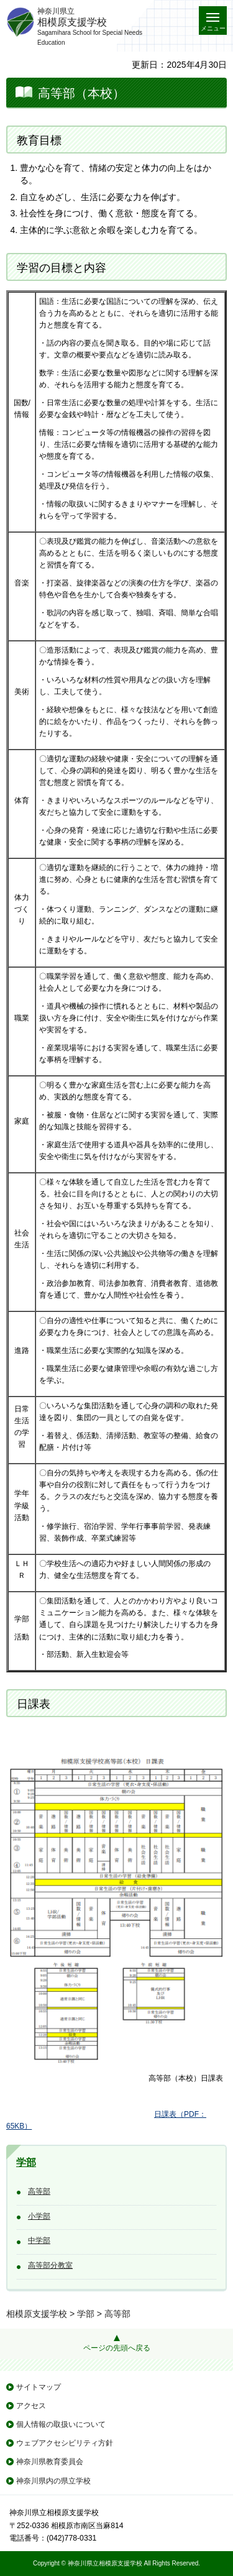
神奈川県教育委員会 (49, 2461)
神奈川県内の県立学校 (53, 2481)
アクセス (31, 2405)
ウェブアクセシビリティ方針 (64, 2443)
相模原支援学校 (36, 2314)
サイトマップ (38, 2387)
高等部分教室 (50, 2265)
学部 (26, 2162)
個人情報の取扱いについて (61, 2424)
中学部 (39, 2240)
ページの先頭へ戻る (116, 2348)
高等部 (39, 2191)
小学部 (39, 2216)
